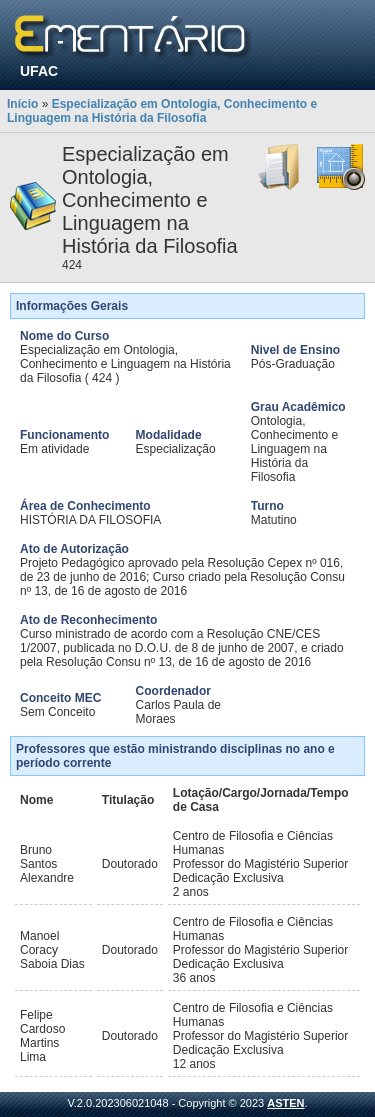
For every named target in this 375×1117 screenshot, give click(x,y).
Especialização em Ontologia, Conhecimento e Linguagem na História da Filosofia (162, 111)
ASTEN (285, 1103)
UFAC (39, 71)
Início (22, 104)
